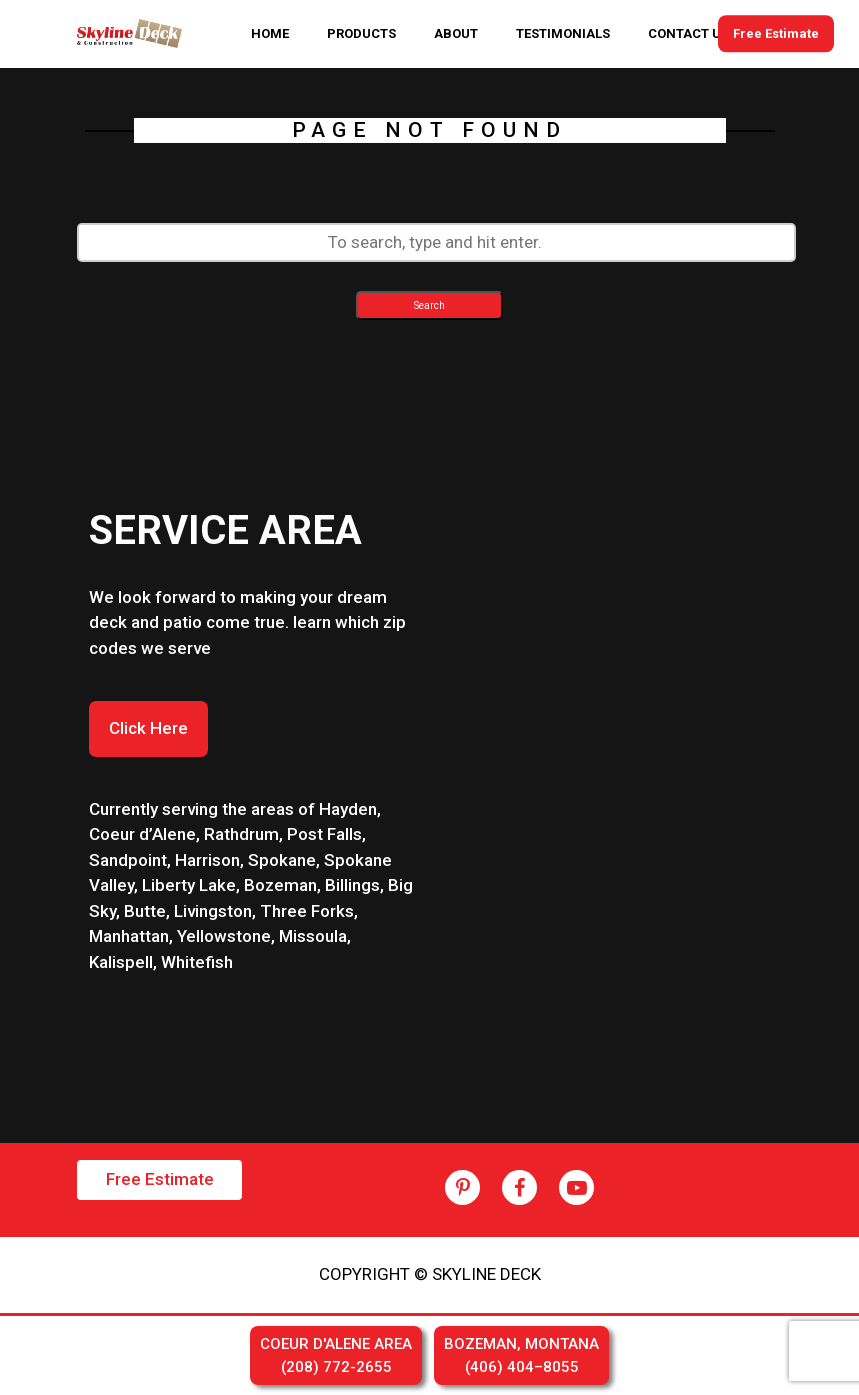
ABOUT (456, 33)
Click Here (148, 728)
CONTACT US (688, 33)
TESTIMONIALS (563, 33)
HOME (270, 33)
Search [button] (429, 305)
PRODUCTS (361, 33)
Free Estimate (776, 33)
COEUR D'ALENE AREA (336, 1356)
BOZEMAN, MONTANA (521, 1356)
